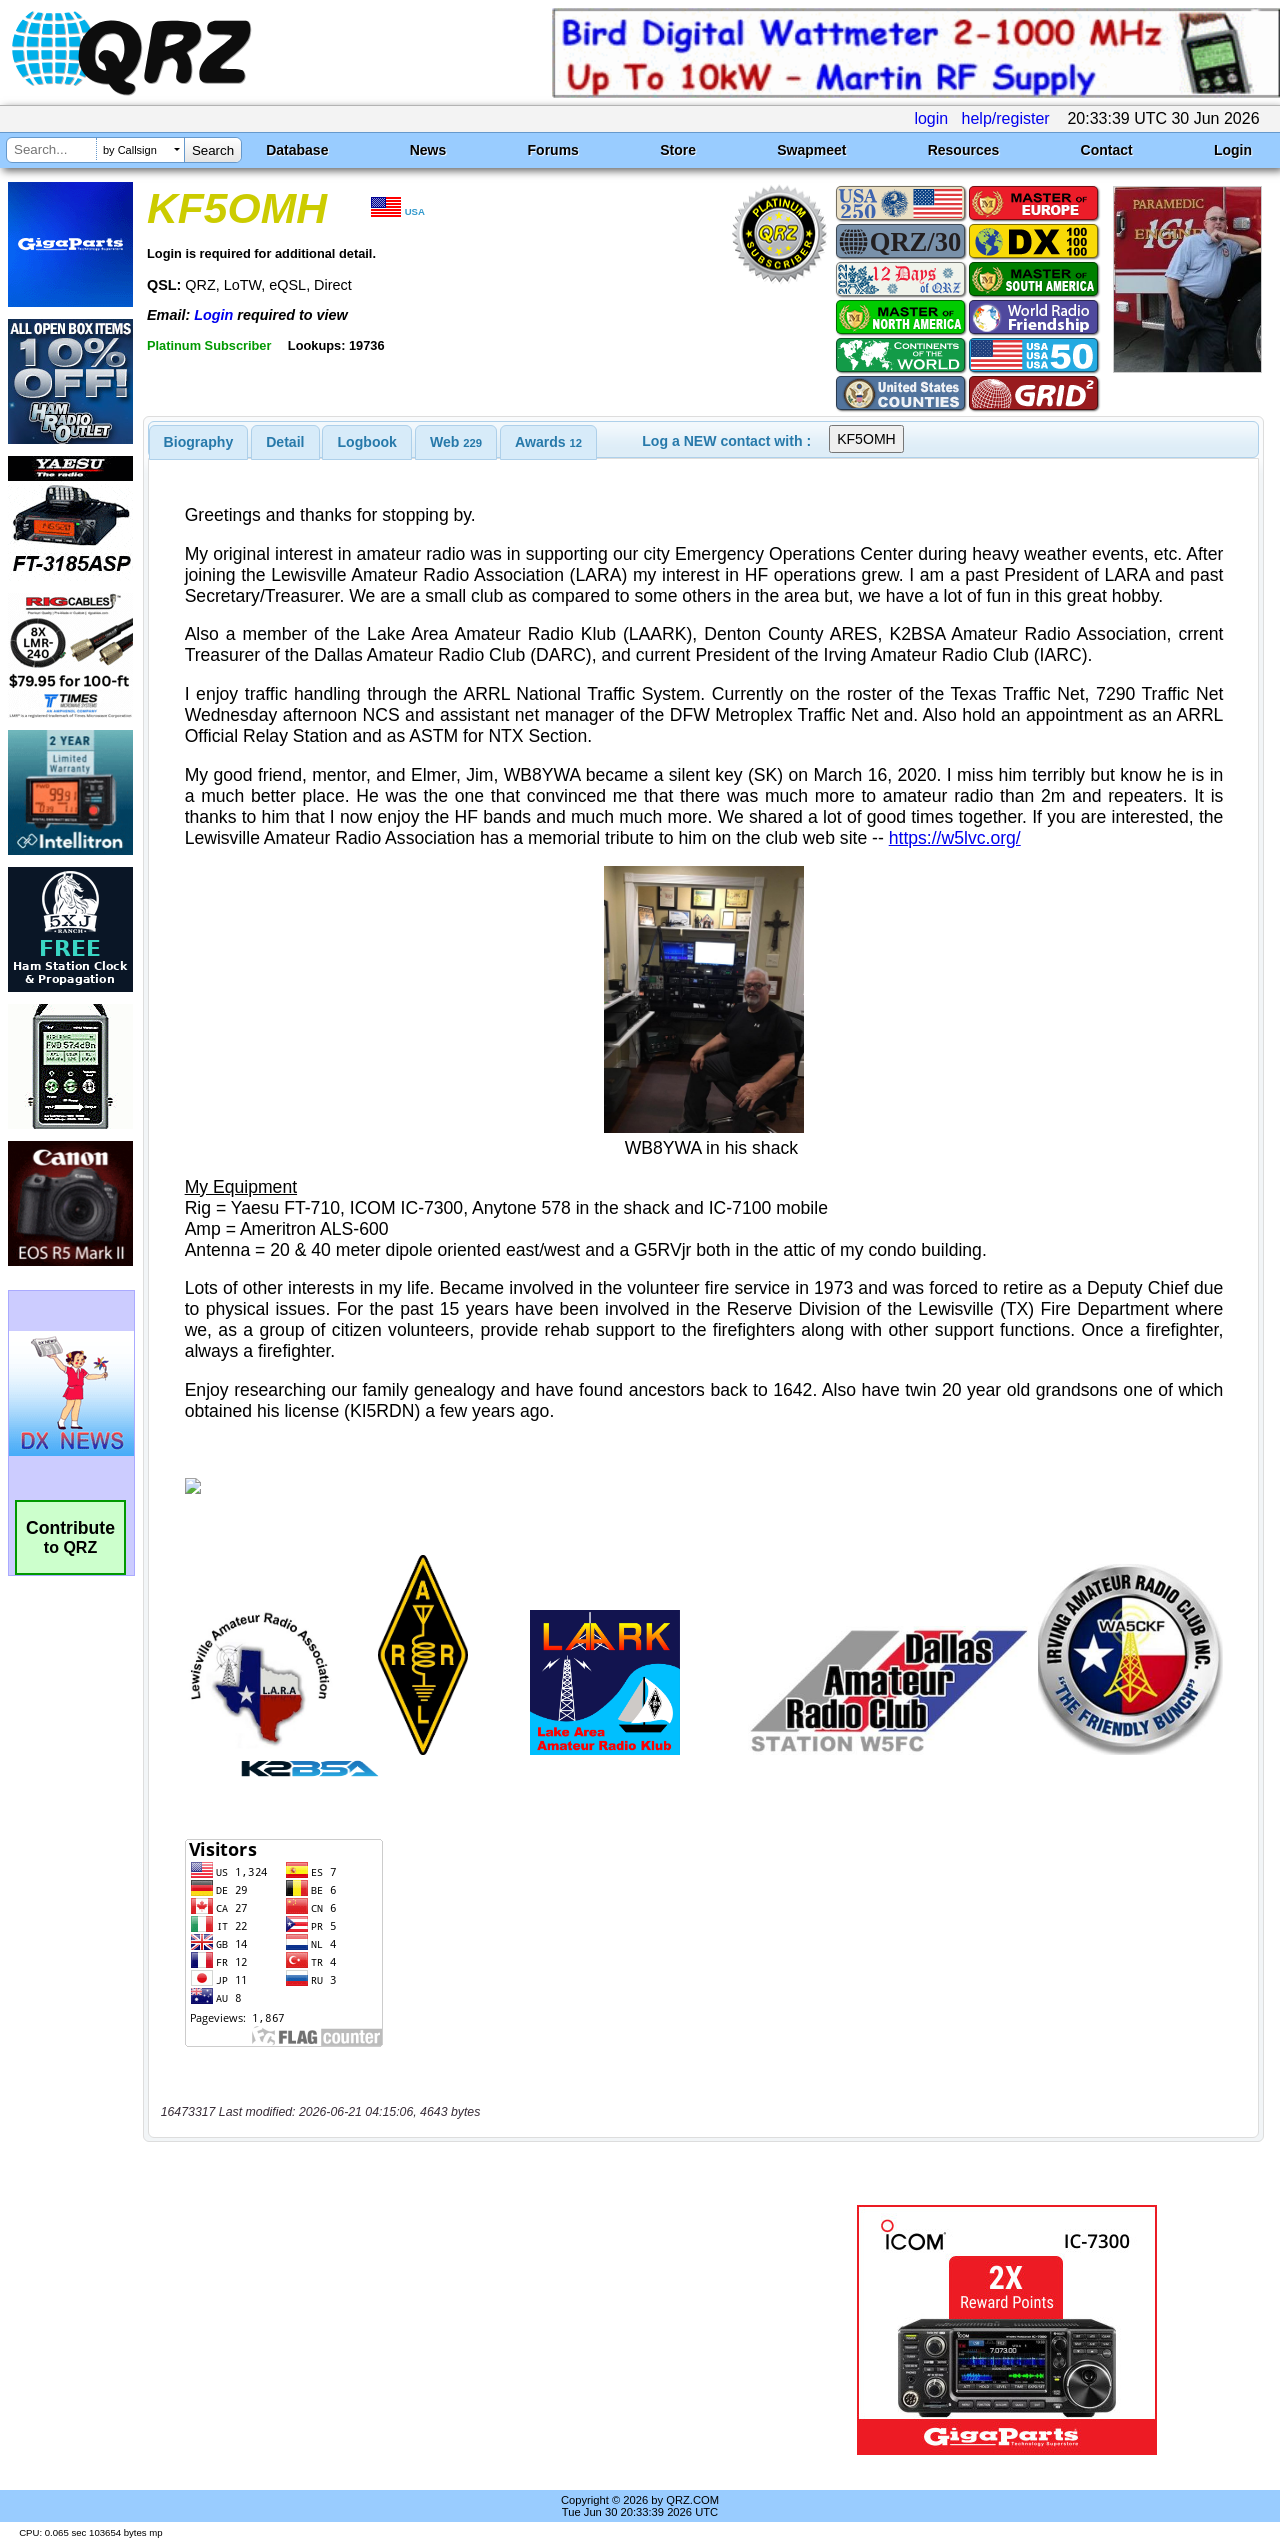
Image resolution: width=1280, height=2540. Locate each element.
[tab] (199, 442)
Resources (964, 150)
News (428, 150)
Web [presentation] (456, 442)
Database (297, 150)
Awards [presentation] (548, 442)
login (931, 118)
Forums (553, 150)
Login (1233, 150)
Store (678, 150)
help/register (1006, 118)
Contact (1107, 150)
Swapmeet (811, 150)
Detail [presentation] (285, 442)
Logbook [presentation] (367, 442)
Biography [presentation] (199, 442)
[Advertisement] (463, 2330)
